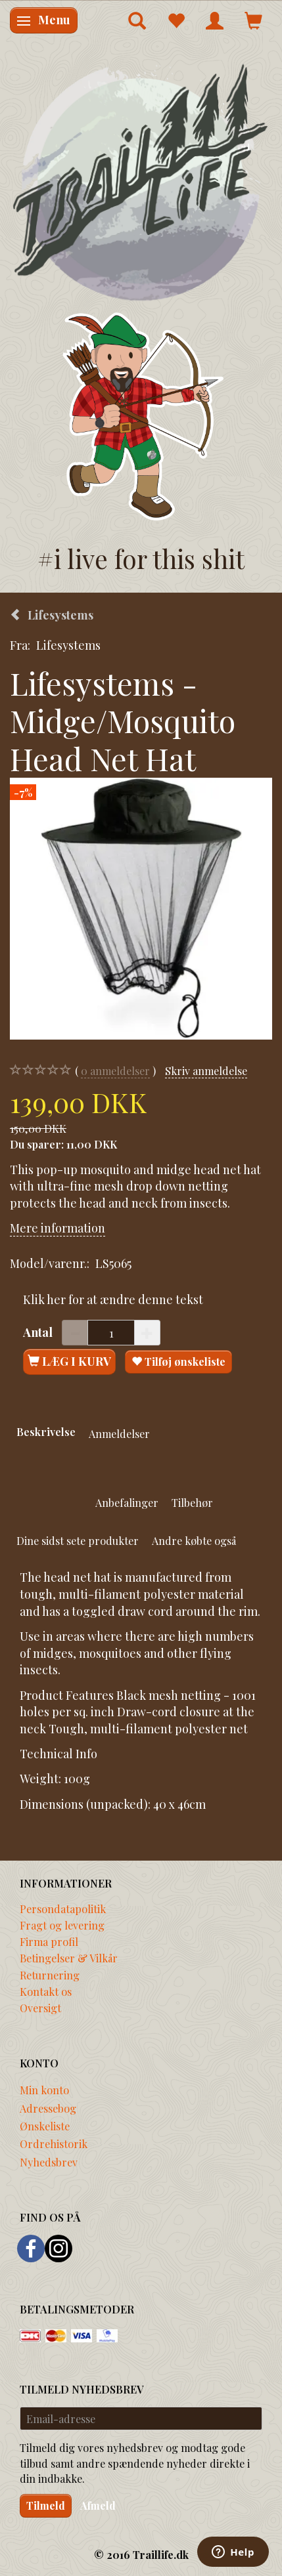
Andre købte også (194, 1540)
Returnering (50, 1975)
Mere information (57, 1228)
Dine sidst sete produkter (77, 1540)
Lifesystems (68, 645)
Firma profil (49, 1941)
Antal (39, 1332)
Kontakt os (46, 1991)
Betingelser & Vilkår (69, 1958)
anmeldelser (115, 1070)
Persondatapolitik (63, 1908)
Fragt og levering (62, 1925)
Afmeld (98, 2505)
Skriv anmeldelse (206, 1070)
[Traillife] (141, 181)
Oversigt (40, 2007)
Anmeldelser (119, 1433)
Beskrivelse (46, 1431)
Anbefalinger (126, 1502)
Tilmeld (45, 2505)
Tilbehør (192, 1502)
